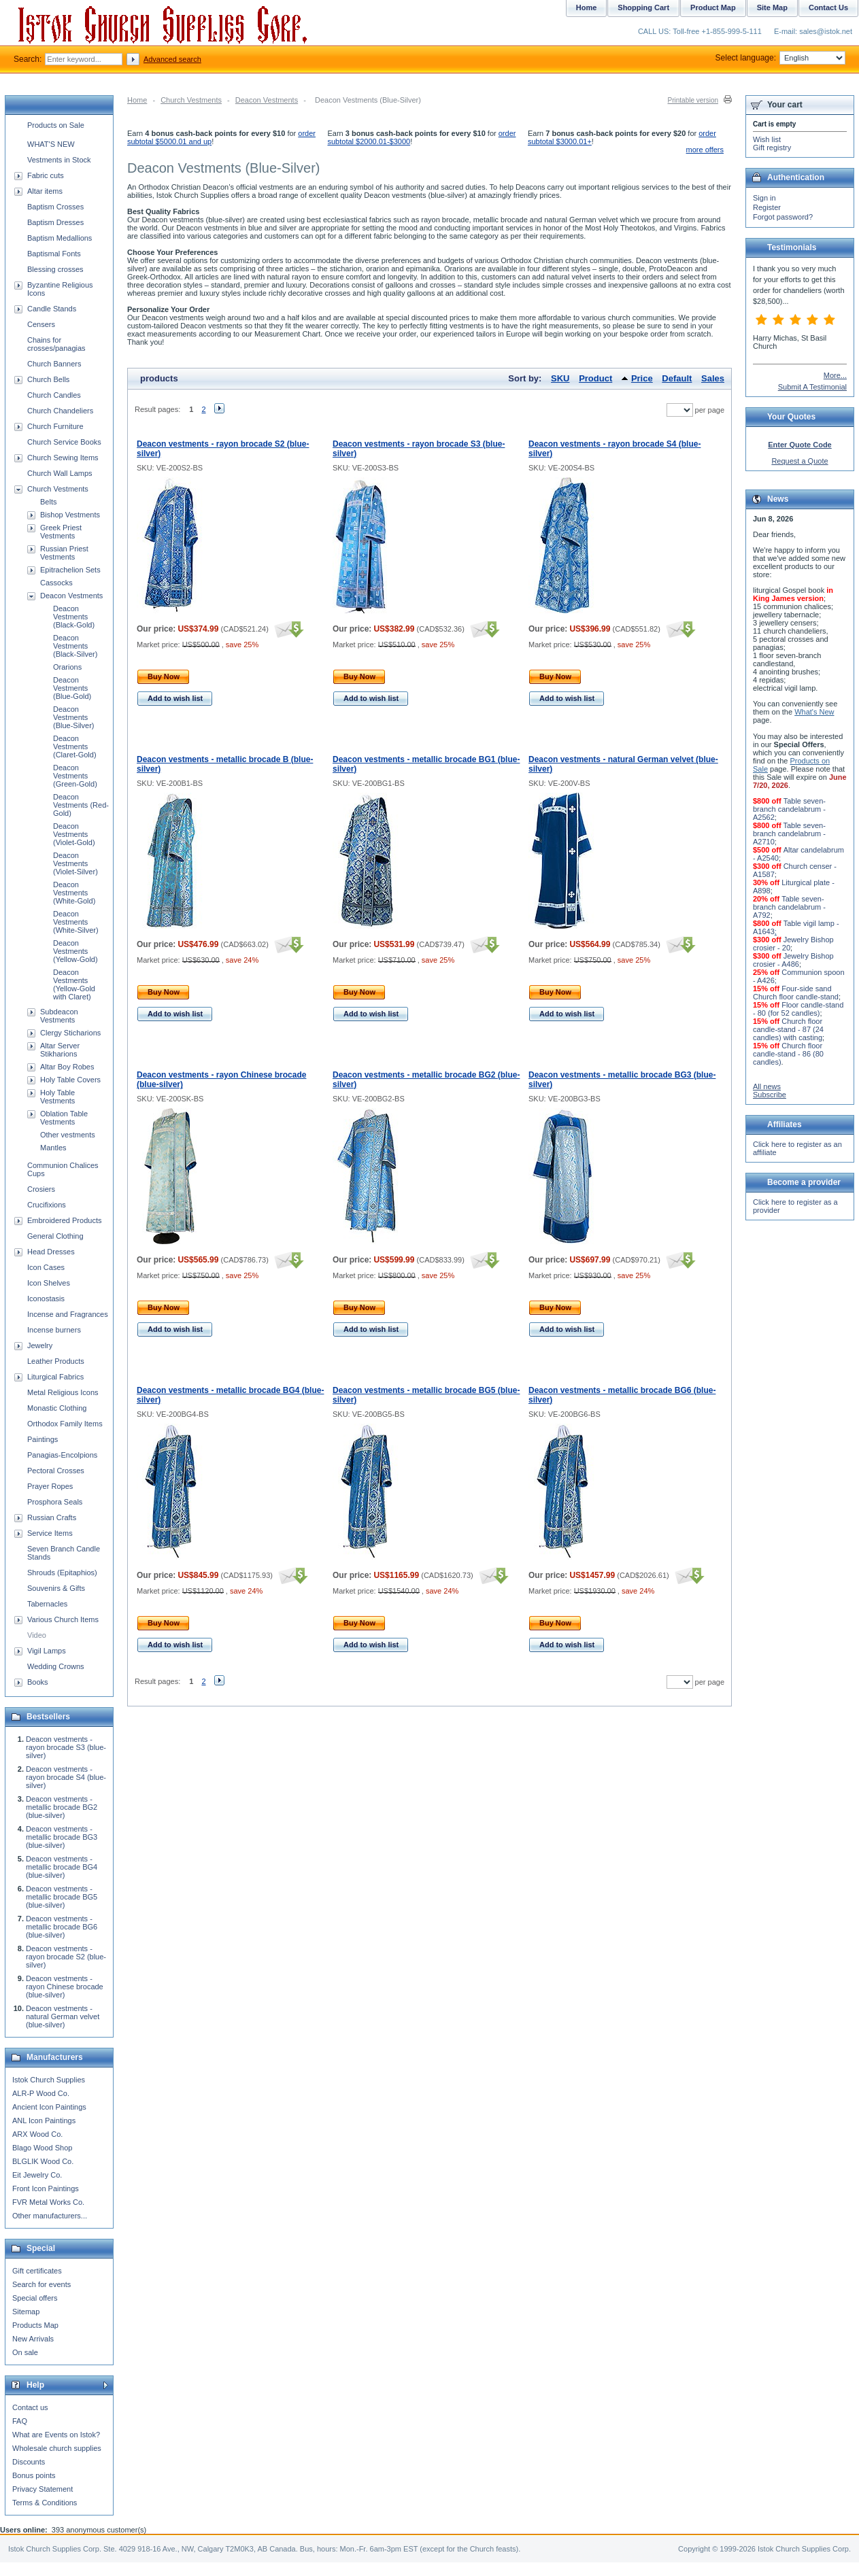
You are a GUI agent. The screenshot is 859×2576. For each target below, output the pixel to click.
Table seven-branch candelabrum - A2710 (789, 833)
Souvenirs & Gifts (56, 1588)
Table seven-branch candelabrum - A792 (789, 907)
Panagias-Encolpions (62, 1455)
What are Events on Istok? (56, 2435)
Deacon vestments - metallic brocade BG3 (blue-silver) (61, 1837)
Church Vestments (191, 100)
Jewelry (39, 1345)
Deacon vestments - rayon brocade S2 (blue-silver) (66, 1956)
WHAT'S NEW (51, 144)
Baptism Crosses (55, 207)
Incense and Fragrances (67, 1314)
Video (36, 1635)
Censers (41, 324)
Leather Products (55, 1361)
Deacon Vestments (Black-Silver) (75, 646)
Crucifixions (46, 1205)
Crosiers (41, 1189)
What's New (814, 712)
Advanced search (172, 59)
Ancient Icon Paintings (49, 2107)
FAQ (19, 2421)
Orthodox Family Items (65, 1424)
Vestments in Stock (59, 160)
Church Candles (54, 395)
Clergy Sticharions (70, 1033)
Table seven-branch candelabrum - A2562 (789, 809)
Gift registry (772, 147)
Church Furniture (55, 426)
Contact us (30, 2407)
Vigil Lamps (46, 1651)
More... (835, 375)
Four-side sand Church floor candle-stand (796, 992)
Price (642, 378)
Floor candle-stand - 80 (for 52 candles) (798, 1009)
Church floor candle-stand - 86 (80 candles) (788, 1054)
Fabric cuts (45, 175)
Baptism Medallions (59, 238)
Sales (712, 378)
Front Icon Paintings (45, 2188)
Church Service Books (64, 442)
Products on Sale (55, 125)
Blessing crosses (55, 269)
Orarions (67, 667)
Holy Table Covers (70, 1080)
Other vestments (67, 1135)
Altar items (45, 191)
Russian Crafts (51, 1517)
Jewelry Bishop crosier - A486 (793, 960)
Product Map (713, 7)
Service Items (50, 1533)
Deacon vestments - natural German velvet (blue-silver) (62, 2016)
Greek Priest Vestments (61, 531)
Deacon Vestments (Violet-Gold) (74, 834)
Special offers (34, 2298)
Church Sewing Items (63, 457)
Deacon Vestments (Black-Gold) (74, 616)
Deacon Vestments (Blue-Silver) (74, 717)
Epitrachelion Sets (70, 570)
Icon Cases (46, 1267)
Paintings (42, 1439)
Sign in (764, 198)
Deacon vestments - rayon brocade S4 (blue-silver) (66, 1777)
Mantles (53, 1148)
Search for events (41, 2284)
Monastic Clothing (56, 1408)
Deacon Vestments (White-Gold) (74, 892)
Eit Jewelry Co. (37, 2175)
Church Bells (48, 379)
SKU (560, 378)
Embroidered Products (64, 1220)
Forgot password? (783, 217)
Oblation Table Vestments (64, 1118)
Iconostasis (46, 1298)
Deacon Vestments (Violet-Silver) (75, 863)
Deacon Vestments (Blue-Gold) (72, 688)
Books (37, 1682)
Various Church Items (63, 1619)
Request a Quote (799, 461)
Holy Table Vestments (57, 1096)
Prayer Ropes (50, 1486)
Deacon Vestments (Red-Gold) (81, 805)
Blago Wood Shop (42, 2148)
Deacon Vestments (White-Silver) (76, 922)
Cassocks (56, 583)
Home (137, 100)
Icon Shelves (48, 1283)
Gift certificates (37, 2271)
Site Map (772, 7)
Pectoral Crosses (55, 1470)
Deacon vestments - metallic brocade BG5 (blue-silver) (61, 1897)
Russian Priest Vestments (64, 553)
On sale (25, 2352)
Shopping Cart (643, 7)
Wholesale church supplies (56, 2448)
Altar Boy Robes (67, 1067)
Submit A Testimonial (812, 387)
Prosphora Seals (54, 1502)
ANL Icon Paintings (43, 2120)
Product (595, 378)
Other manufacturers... (49, 2216)
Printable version (693, 100)
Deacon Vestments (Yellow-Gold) (75, 951)
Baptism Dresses (55, 222)
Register (767, 207)
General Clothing (55, 1236)
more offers (705, 149)
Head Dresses (51, 1252)
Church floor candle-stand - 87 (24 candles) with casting (788, 1029)
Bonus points (34, 2475)
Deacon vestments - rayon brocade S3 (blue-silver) (66, 1747)
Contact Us (828, 7)
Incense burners (54, 1330)
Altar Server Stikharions (60, 1050)
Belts (48, 502)
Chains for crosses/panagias (56, 344)
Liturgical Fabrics (55, 1377)
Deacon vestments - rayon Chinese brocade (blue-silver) (64, 1986)
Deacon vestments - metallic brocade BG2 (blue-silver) (61, 1807)
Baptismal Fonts (54, 254)
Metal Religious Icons (63, 1392)
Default (677, 378)
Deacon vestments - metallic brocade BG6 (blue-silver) (61, 1926)
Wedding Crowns (55, 1666)
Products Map (35, 2325)
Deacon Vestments (266, 100)
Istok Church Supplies (48, 2080)
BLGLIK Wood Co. (42, 2161)
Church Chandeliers (60, 411)
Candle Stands (51, 309)
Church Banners (54, 364)
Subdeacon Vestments (59, 1016)
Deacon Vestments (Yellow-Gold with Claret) (74, 984)
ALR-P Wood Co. (40, 2093)
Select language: (780, 58)
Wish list (767, 139)
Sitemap (25, 2311)
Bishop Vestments (70, 515)
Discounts (28, 2462)
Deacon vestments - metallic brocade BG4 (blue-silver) (61, 1867)
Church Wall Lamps (59, 473)
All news (767, 1086)
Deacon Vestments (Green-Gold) (75, 775)
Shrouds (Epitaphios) (62, 1572)
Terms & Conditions (44, 2502)
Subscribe (769, 1094)
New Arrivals (33, 2339)
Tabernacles (47, 1604)
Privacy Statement (42, 2489)
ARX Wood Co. (37, 2134)
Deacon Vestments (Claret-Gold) (75, 746)
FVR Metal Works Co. (48, 2202)
